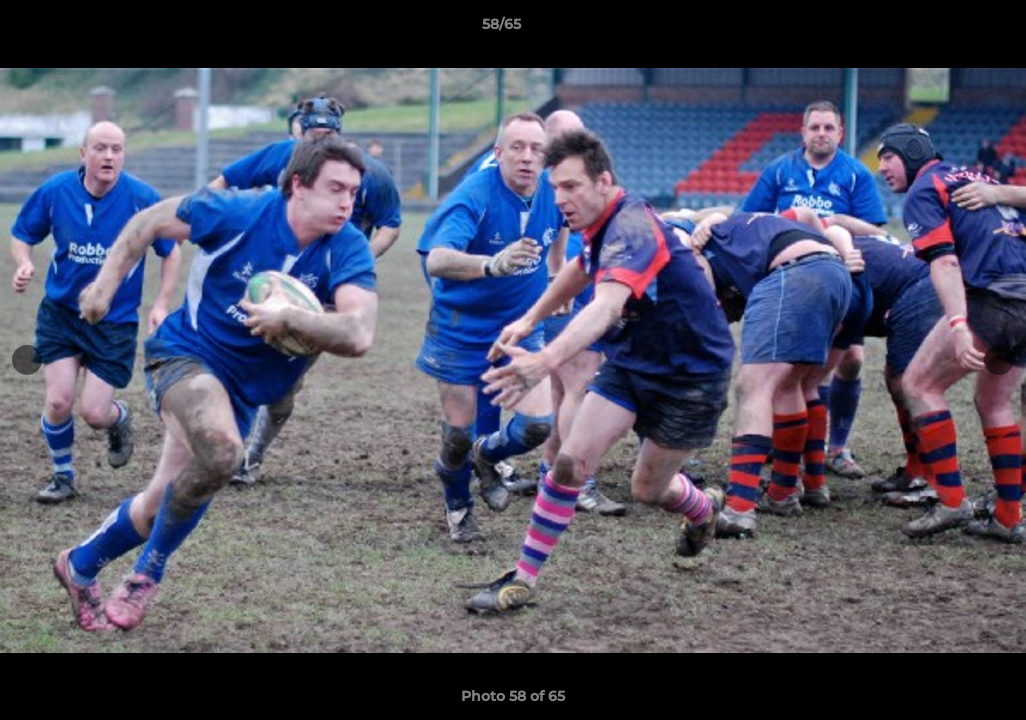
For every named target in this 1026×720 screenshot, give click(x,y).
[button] (942, 29)
